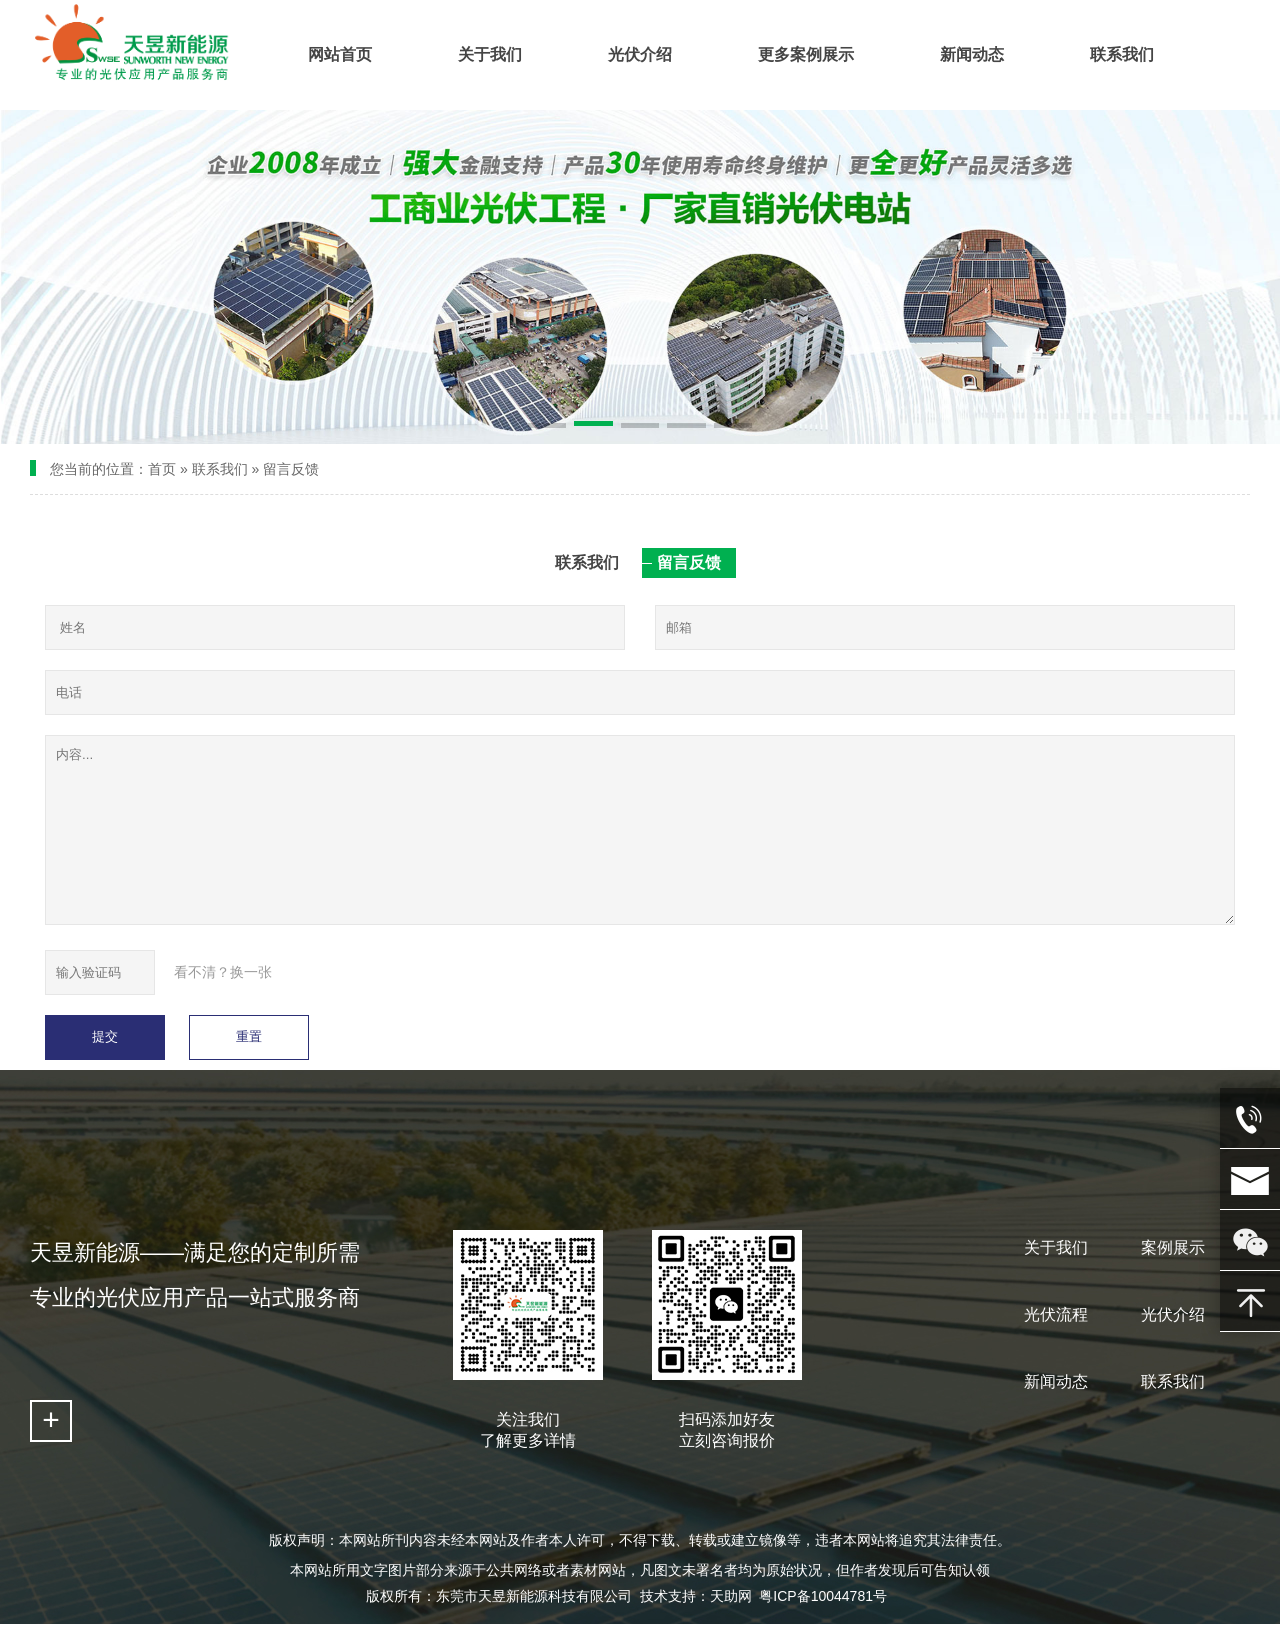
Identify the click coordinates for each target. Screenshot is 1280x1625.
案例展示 (1173, 1247)
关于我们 (1056, 1247)
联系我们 (220, 469)
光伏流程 (1056, 1314)
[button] (547, 427)
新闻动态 (1056, 1381)
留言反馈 (291, 469)
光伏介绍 (1173, 1314)
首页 (162, 469)
